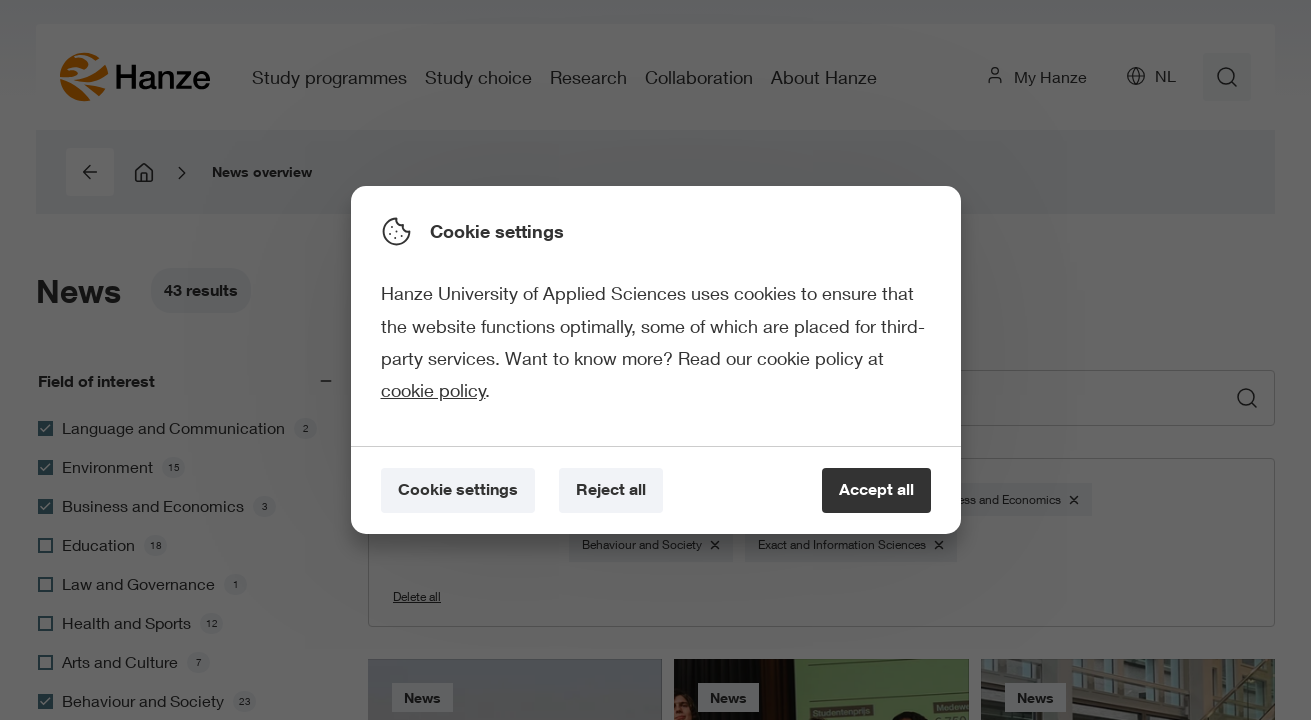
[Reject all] (611, 490)
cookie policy (433, 390)
